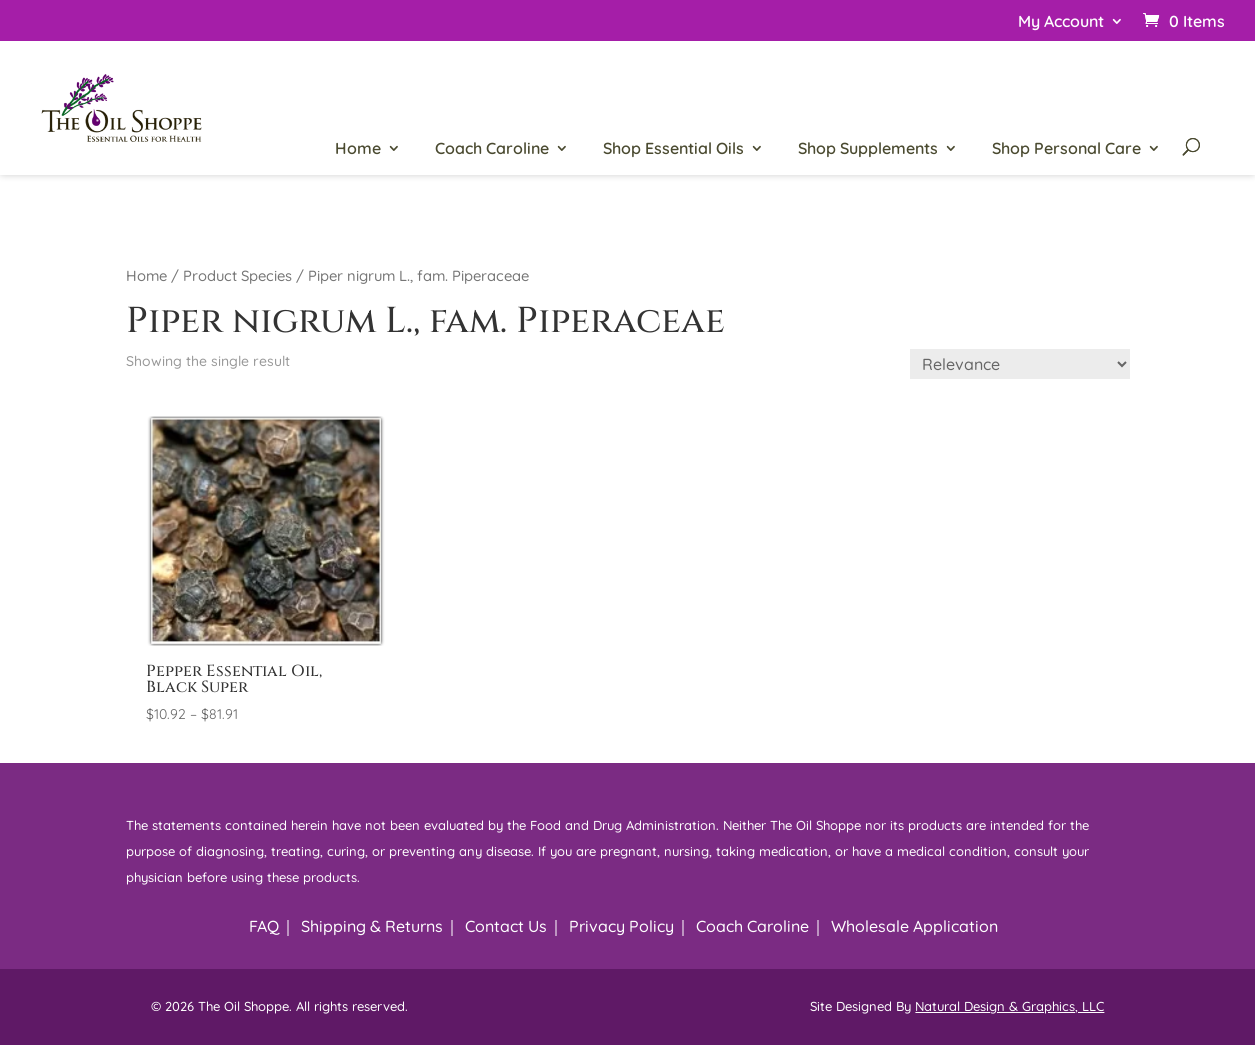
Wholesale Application (914, 926)
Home (358, 149)
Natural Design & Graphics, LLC (1009, 1006)
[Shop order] (1020, 364)
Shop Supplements (868, 149)
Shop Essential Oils (673, 149)
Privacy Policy (621, 926)
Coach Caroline (492, 149)
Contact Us (506, 926)
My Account (1061, 22)
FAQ (264, 926)
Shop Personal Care (1066, 149)
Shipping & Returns (372, 926)
